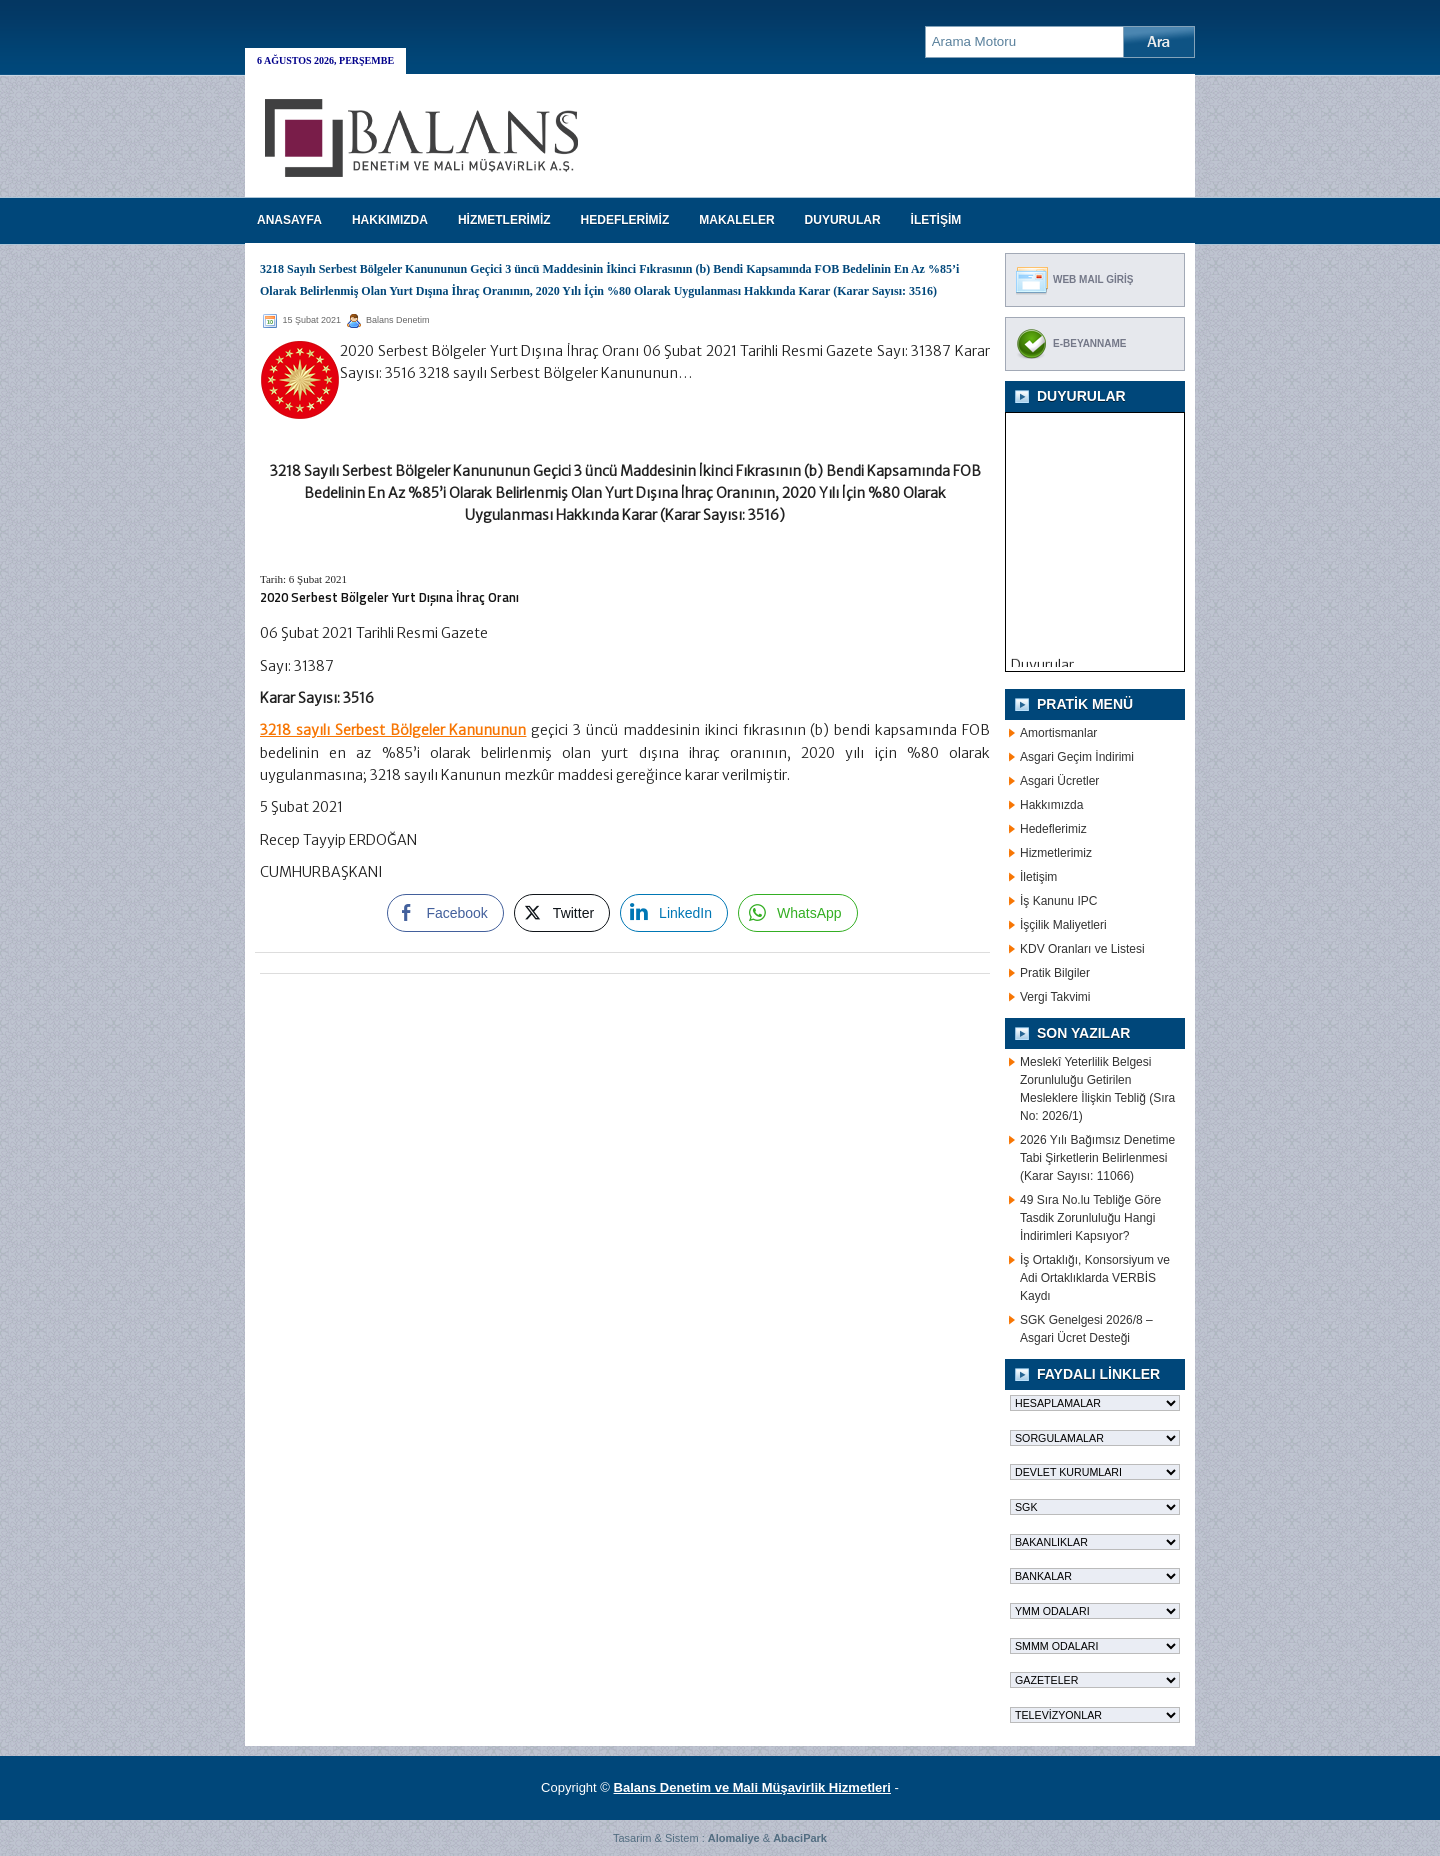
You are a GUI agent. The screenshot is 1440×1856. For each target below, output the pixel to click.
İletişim (1038, 877)
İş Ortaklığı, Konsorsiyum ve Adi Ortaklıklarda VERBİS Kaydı (1095, 1278)
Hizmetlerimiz (1056, 853)
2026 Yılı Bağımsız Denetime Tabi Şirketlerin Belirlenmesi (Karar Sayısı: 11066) (1097, 1158)
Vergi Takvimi (1055, 997)
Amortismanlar (1058, 733)
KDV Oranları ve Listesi (1082, 949)
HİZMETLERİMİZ (504, 220)
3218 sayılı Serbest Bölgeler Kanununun (393, 730)
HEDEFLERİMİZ (625, 220)
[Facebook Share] (445, 913)
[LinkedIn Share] (674, 913)
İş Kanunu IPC (1058, 901)
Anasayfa (289, 220)
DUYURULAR (843, 220)
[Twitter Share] (562, 913)
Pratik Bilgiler (1055, 973)
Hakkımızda (1051, 805)
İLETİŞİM (936, 220)
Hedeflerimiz (1053, 829)
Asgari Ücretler (1059, 781)
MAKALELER (736, 220)
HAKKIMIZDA (390, 220)
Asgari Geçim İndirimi (1077, 757)
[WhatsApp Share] (798, 913)
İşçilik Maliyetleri (1063, 925)
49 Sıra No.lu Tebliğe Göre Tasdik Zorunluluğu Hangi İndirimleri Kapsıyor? (1090, 1218)
